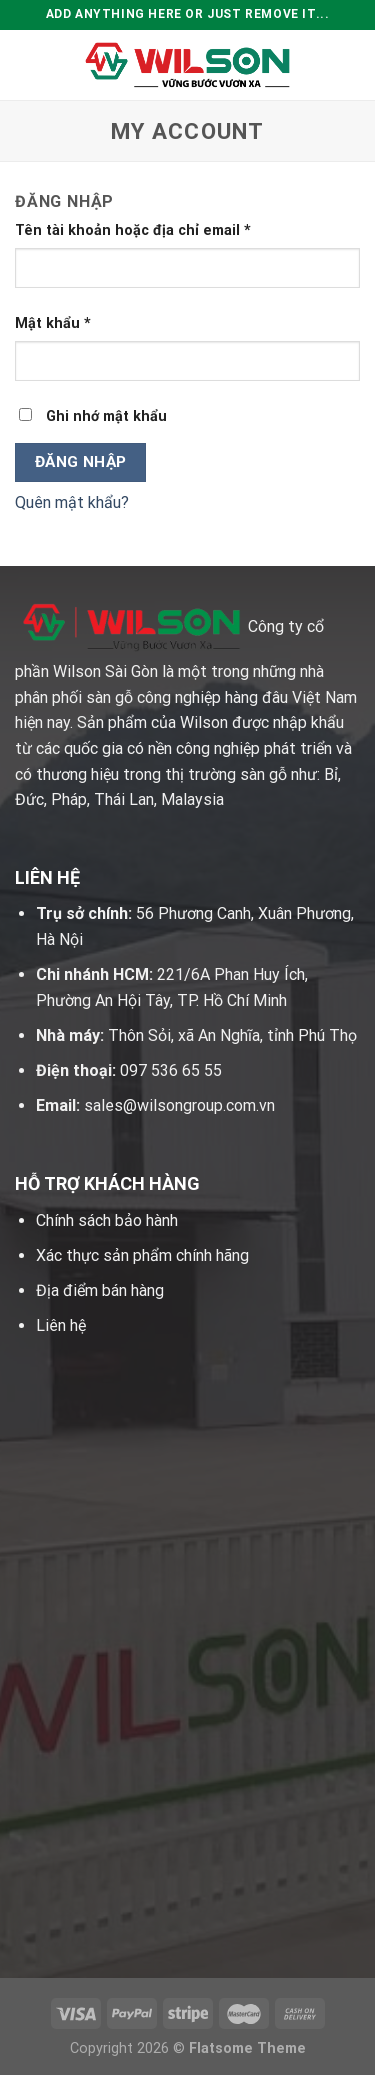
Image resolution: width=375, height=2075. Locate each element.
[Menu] (27, 64)
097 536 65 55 (171, 1070)
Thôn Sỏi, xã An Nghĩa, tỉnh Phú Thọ (232, 1035)
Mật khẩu (53, 323)
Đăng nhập (81, 462)
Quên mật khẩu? (72, 502)
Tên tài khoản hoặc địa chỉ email (133, 230)
